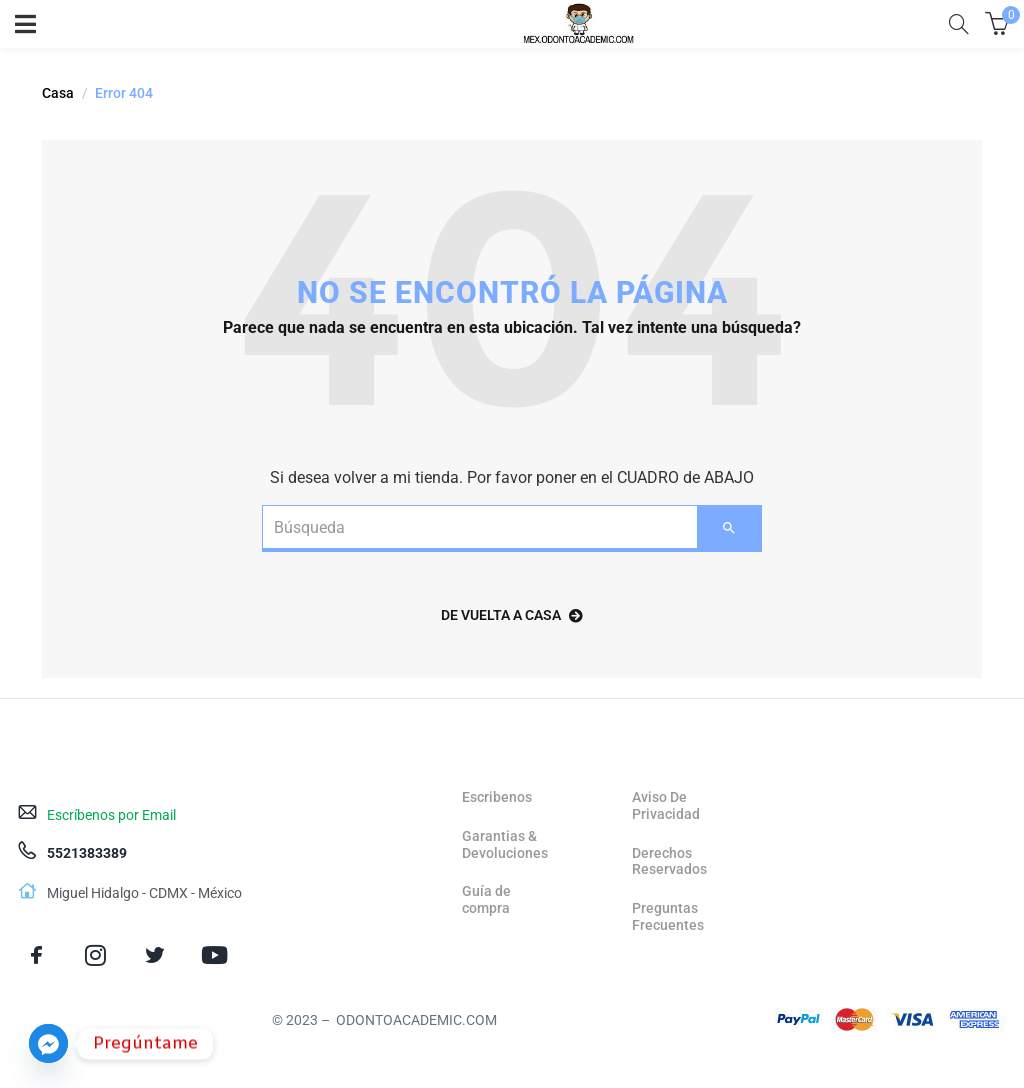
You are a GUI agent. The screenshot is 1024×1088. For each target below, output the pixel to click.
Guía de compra (486, 899)
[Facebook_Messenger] (48, 1043)
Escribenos (497, 797)
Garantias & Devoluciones (505, 844)
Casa (58, 93)
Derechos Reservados (669, 861)
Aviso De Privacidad (666, 805)
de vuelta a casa (512, 615)
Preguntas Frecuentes (668, 916)
